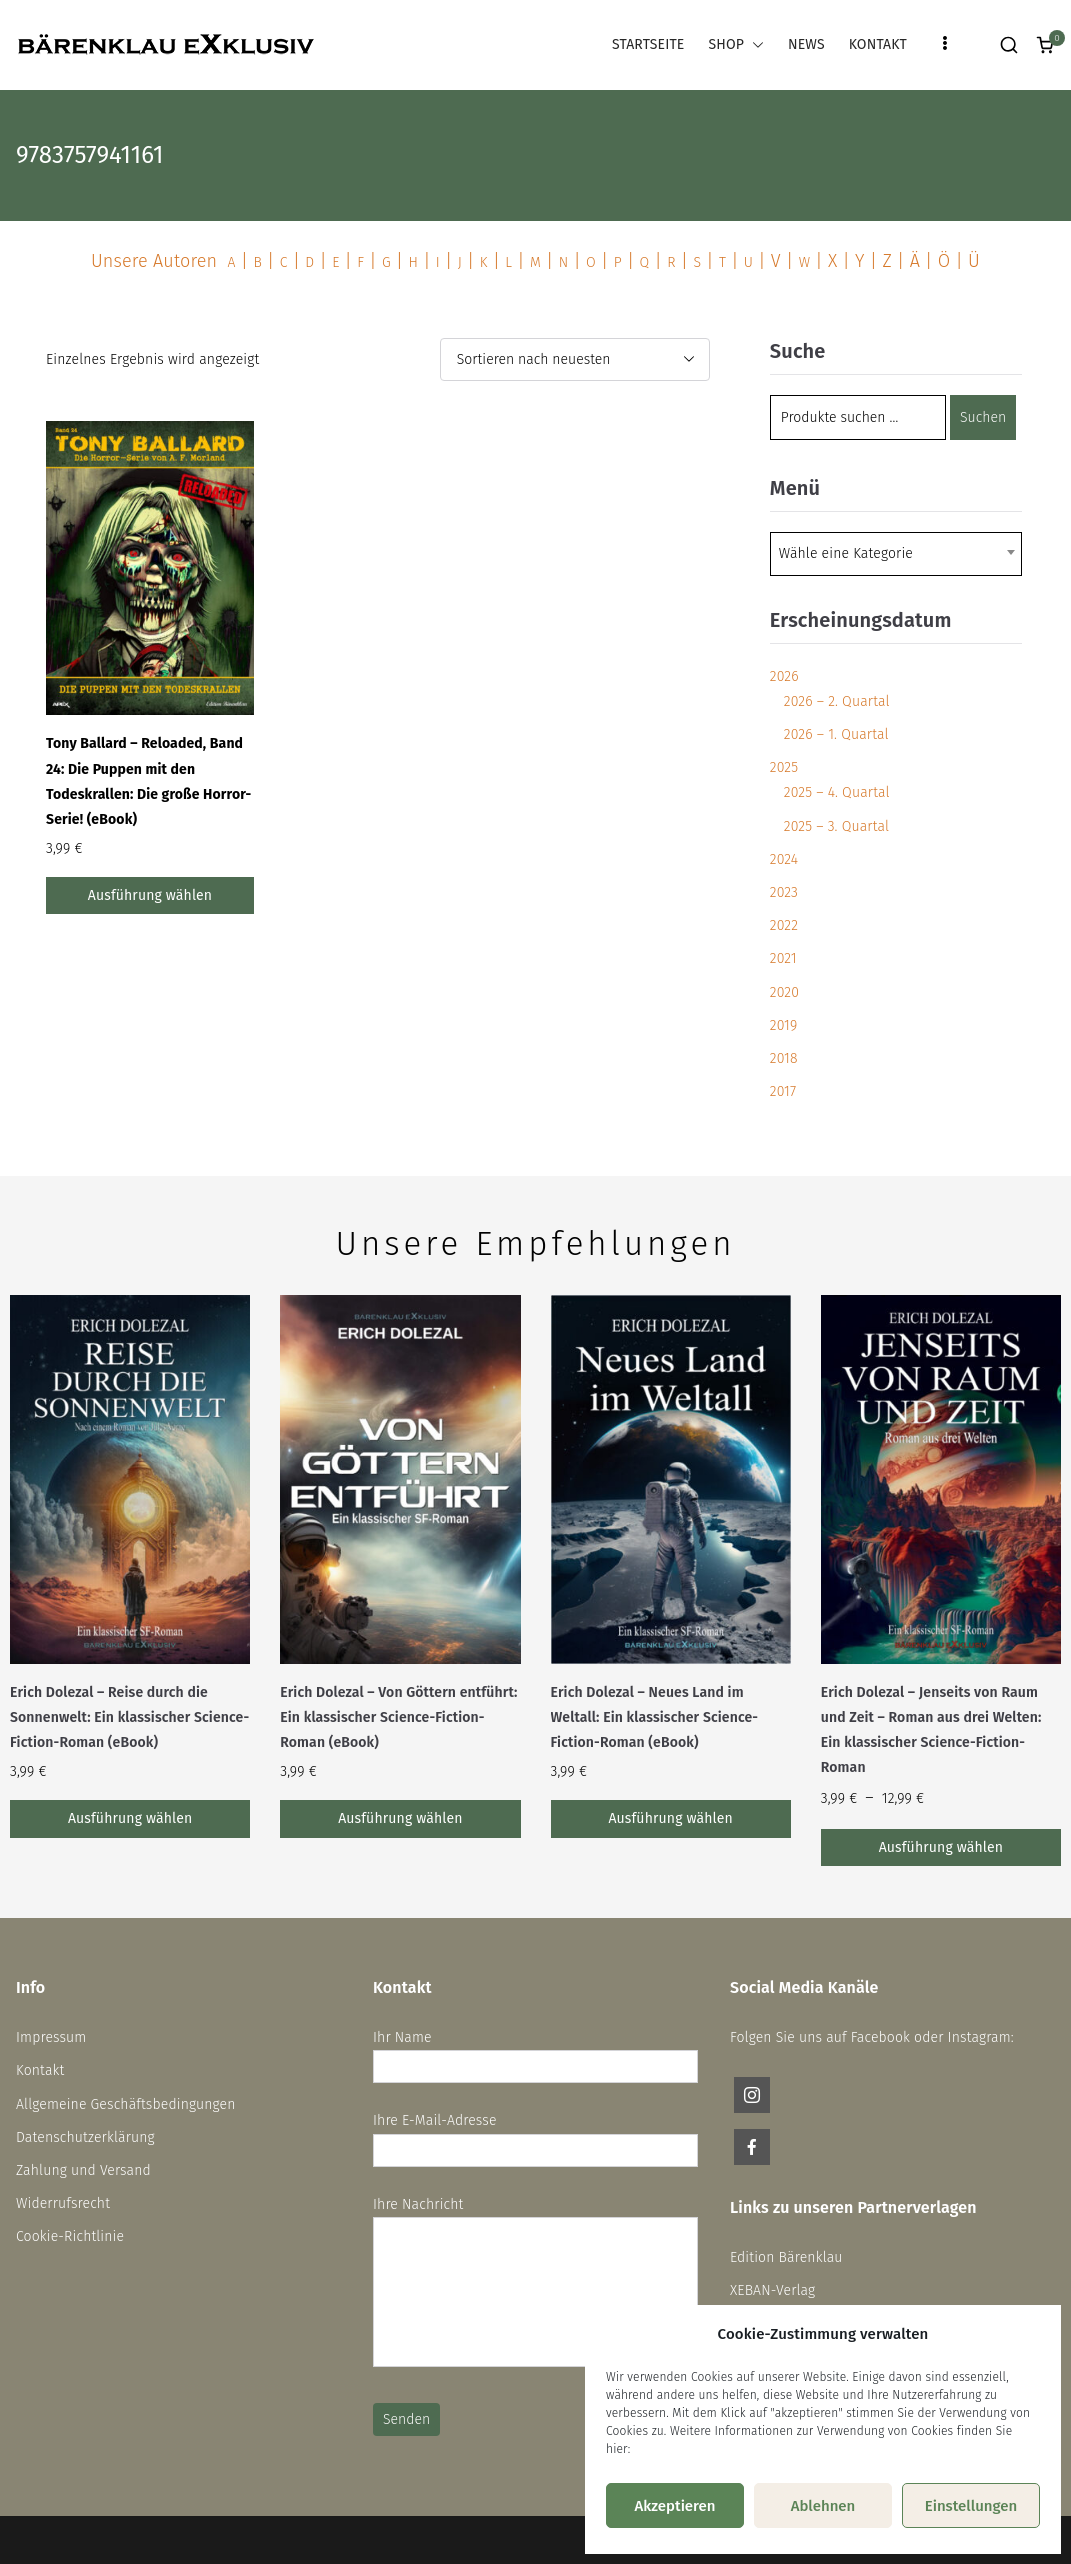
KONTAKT (878, 44)
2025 (784, 767)
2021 (783, 958)
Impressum (51, 2037)
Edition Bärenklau (786, 2257)
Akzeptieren (674, 2506)
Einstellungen (971, 2506)
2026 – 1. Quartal (836, 734)
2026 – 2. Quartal (837, 701)
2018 (784, 1058)
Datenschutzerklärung (85, 2137)
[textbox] (852, 554)
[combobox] (896, 554)
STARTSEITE (648, 44)
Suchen (983, 417)
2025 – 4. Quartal (837, 792)
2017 (783, 1091)
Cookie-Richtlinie (70, 2236)
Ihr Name (535, 2052)
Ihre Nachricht (535, 2283)
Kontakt (40, 2070)
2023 (784, 892)
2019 (784, 1025)
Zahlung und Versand (83, 2170)
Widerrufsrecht (63, 2203)
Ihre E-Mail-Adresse (535, 2135)
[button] (754, 44)
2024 (784, 859)
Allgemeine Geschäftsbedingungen (126, 2104)
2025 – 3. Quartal (836, 826)
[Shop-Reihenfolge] (575, 359)
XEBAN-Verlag (772, 2290)
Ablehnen (823, 2506)
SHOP (736, 44)
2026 (784, 676)
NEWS (806, 44)
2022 (784, 925)
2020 (784, 992)
